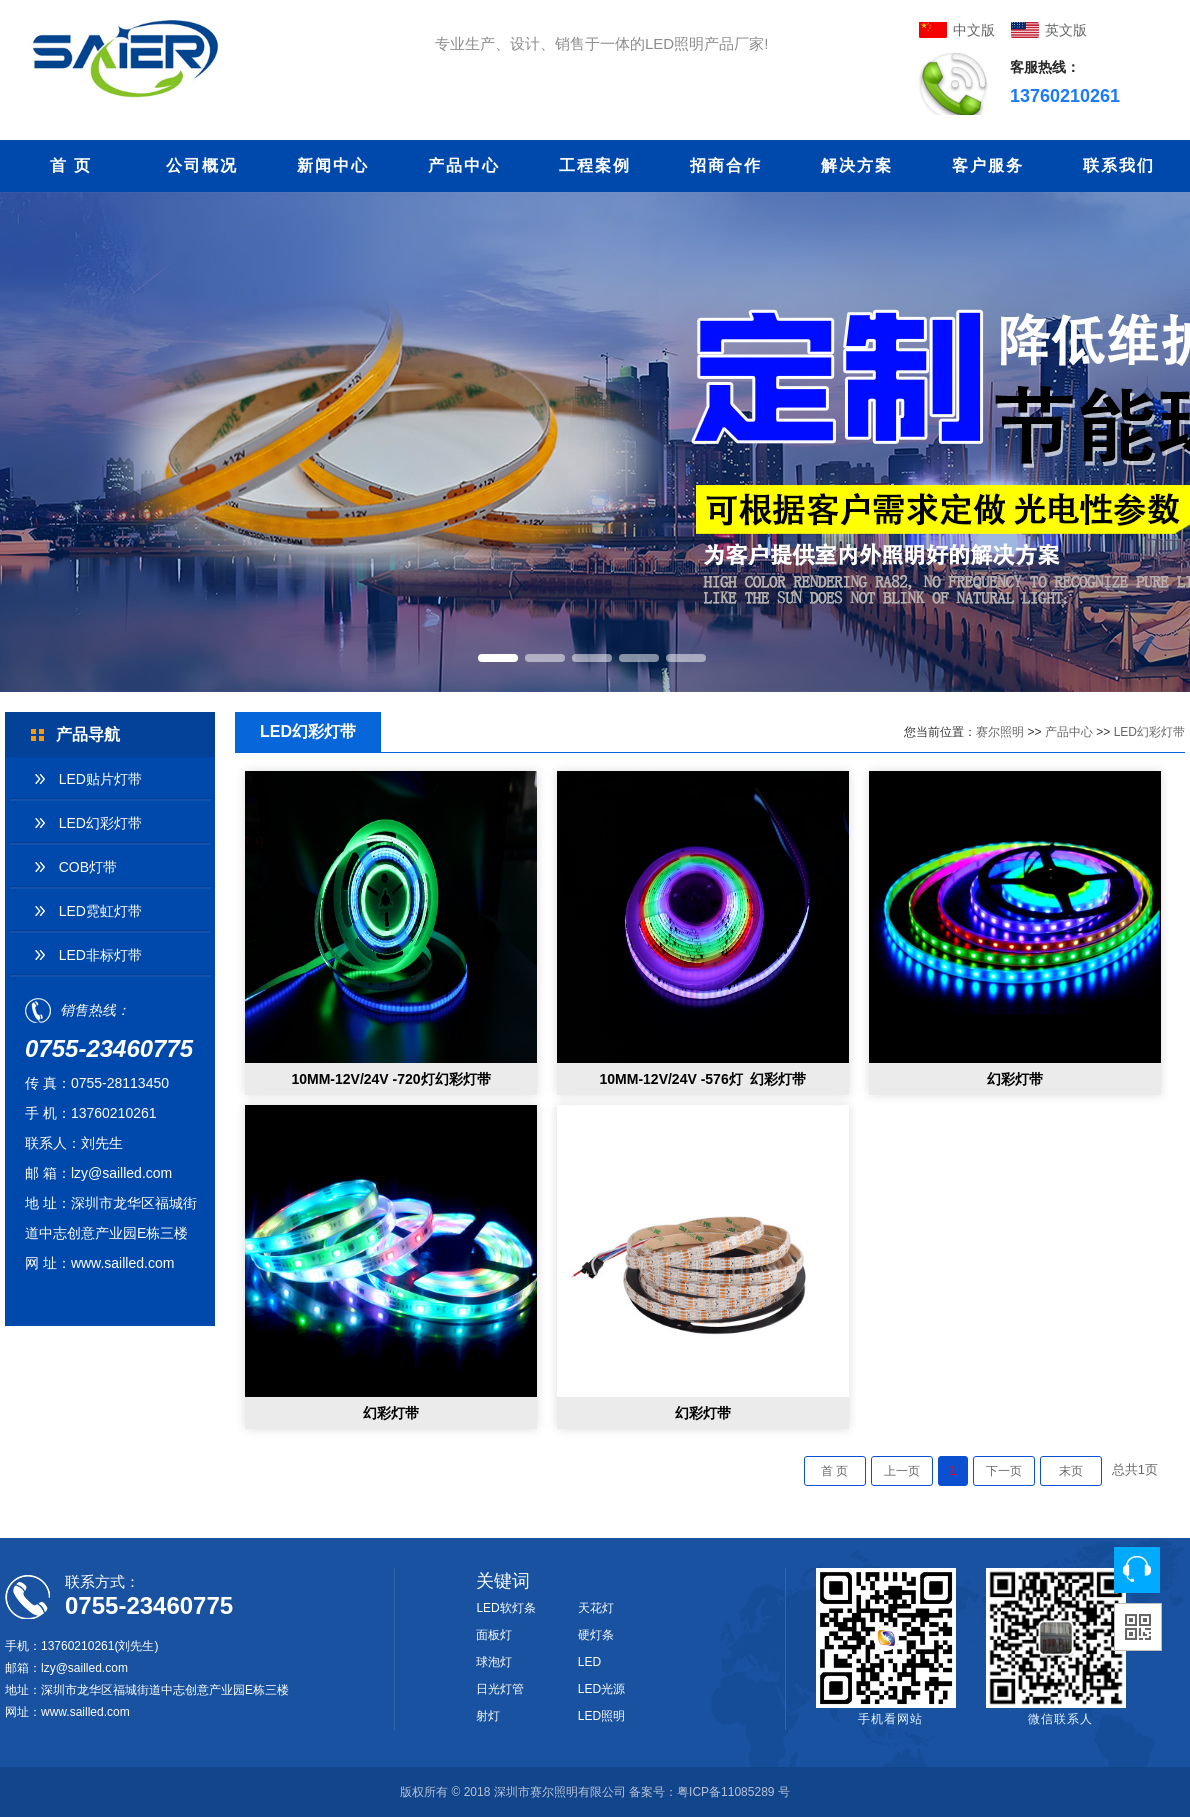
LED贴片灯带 (100, 779)
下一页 (1004, 1471)
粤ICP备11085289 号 (733, 1792)
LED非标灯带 (100, 955)
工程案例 (595, 165)
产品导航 (88, 734)
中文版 (974, 30)
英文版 (1066, 30)
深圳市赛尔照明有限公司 (560, 1792)
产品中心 (464, 165)
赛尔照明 (1000, 732)
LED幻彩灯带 (100, 823)
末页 (1071, 1471)
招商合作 (726, 165)
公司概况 (202, 165)
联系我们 (1119, 165)
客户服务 (988, 165)
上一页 (902, 1471)
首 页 (71, 165)
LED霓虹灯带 (100, 911)
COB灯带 (88, 867)
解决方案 (857, 165)
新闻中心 (333, 165)
